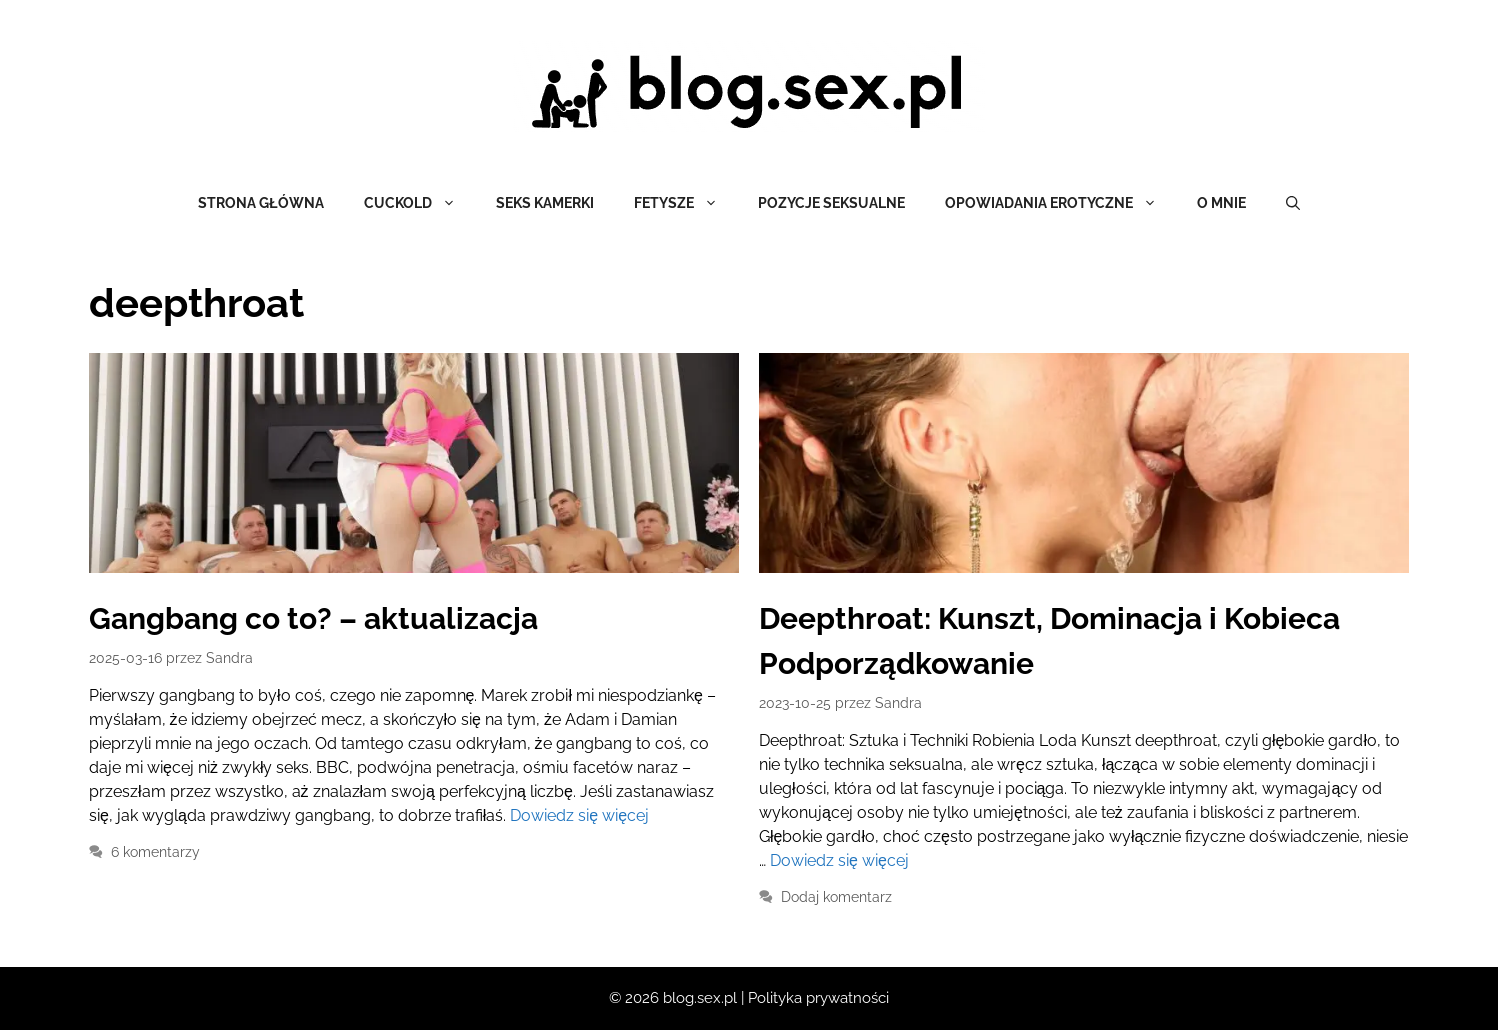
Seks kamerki (545, 203)
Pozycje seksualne (831, 203)
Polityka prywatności (818, 998)
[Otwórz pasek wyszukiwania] (1293, 203)
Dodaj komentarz (836, 897)
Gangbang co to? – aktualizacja (313, 618)
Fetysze (686, 203)
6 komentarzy (155, 852)
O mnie (1221, 203)
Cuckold (420, 203)
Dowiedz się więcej (579, 815)
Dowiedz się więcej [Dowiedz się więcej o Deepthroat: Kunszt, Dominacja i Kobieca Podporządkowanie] (839, 860)
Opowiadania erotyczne (1061, 203)
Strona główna (261, 203)
